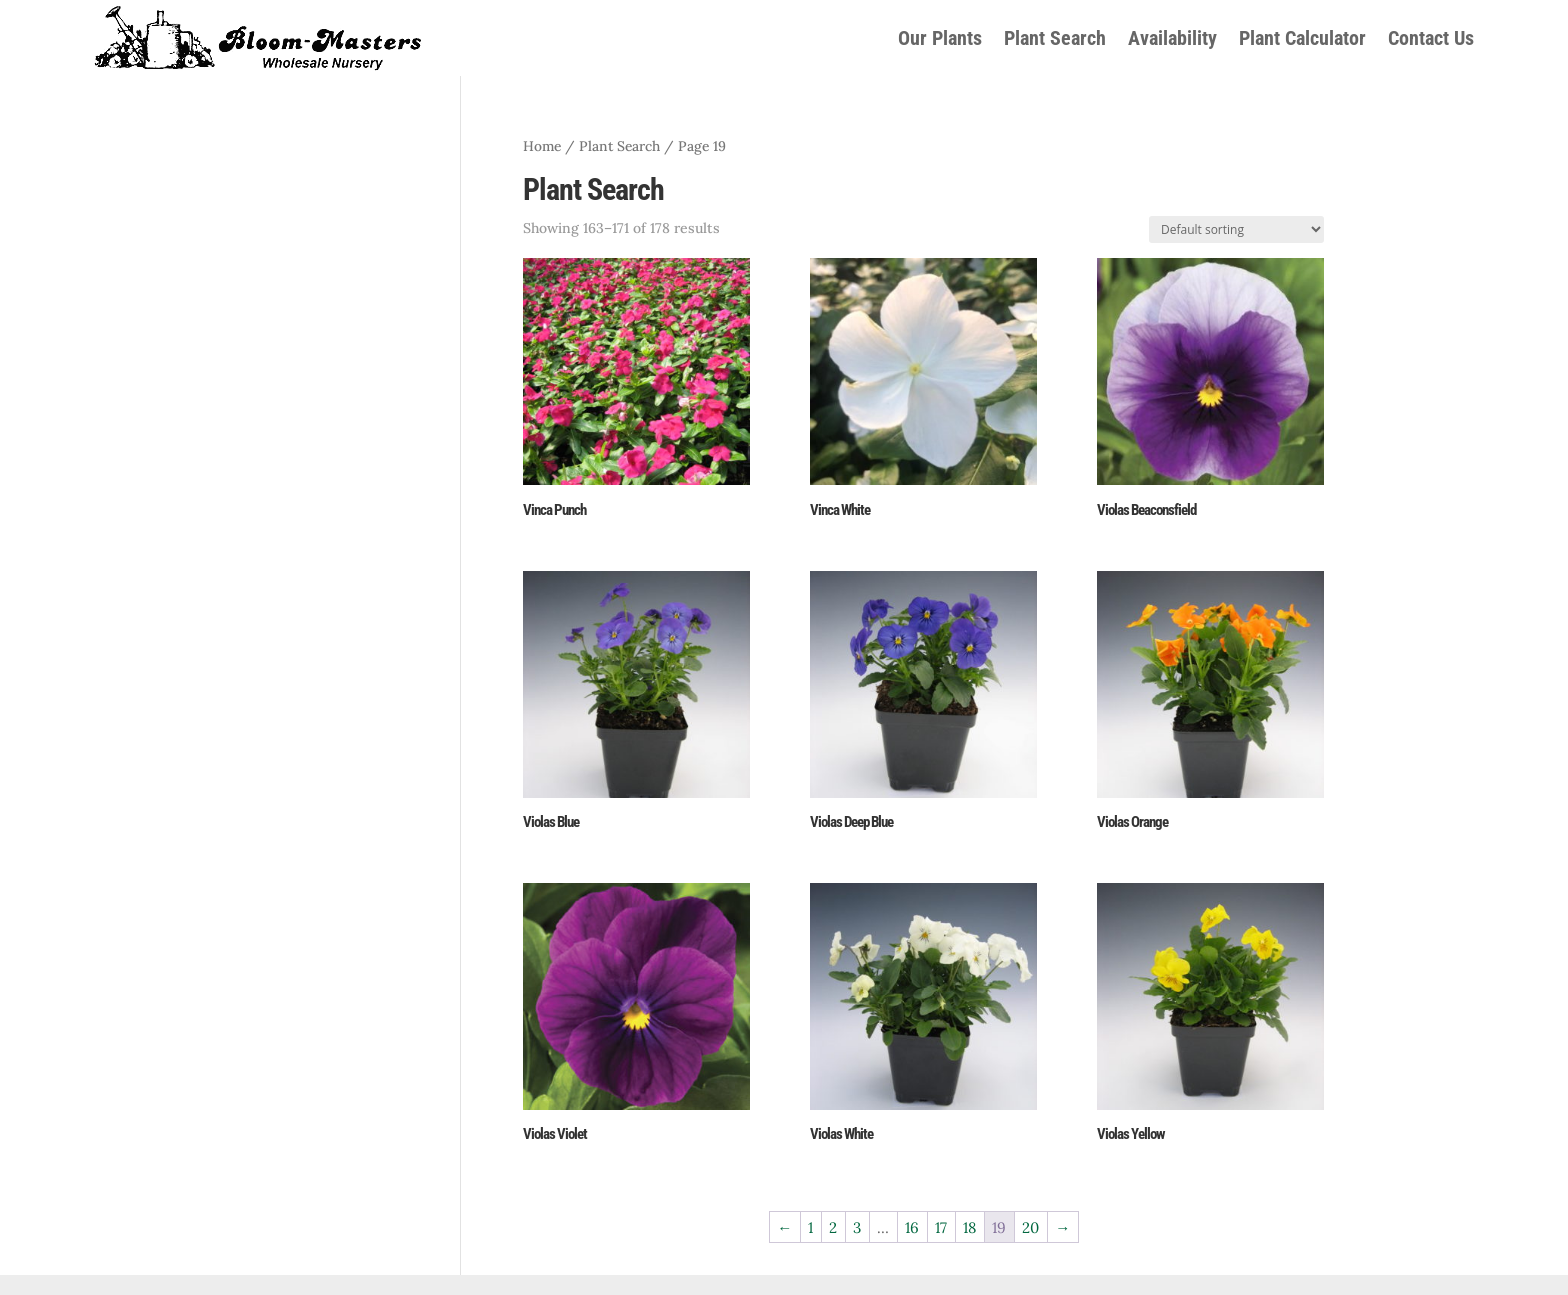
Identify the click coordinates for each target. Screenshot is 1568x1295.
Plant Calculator (1302, 38)
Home (542, 146)
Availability (1172, 38)
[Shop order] (1236, 229)
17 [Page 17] (941, 1227)
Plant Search (1055, 38)
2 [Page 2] (833, 1227)
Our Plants (940, 38)
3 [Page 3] (857, 1227)
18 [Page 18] (969, 1227)
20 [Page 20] (1030, 1227)
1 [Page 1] (810, 1227)
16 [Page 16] (912, 1227)
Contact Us (1431, 38)
